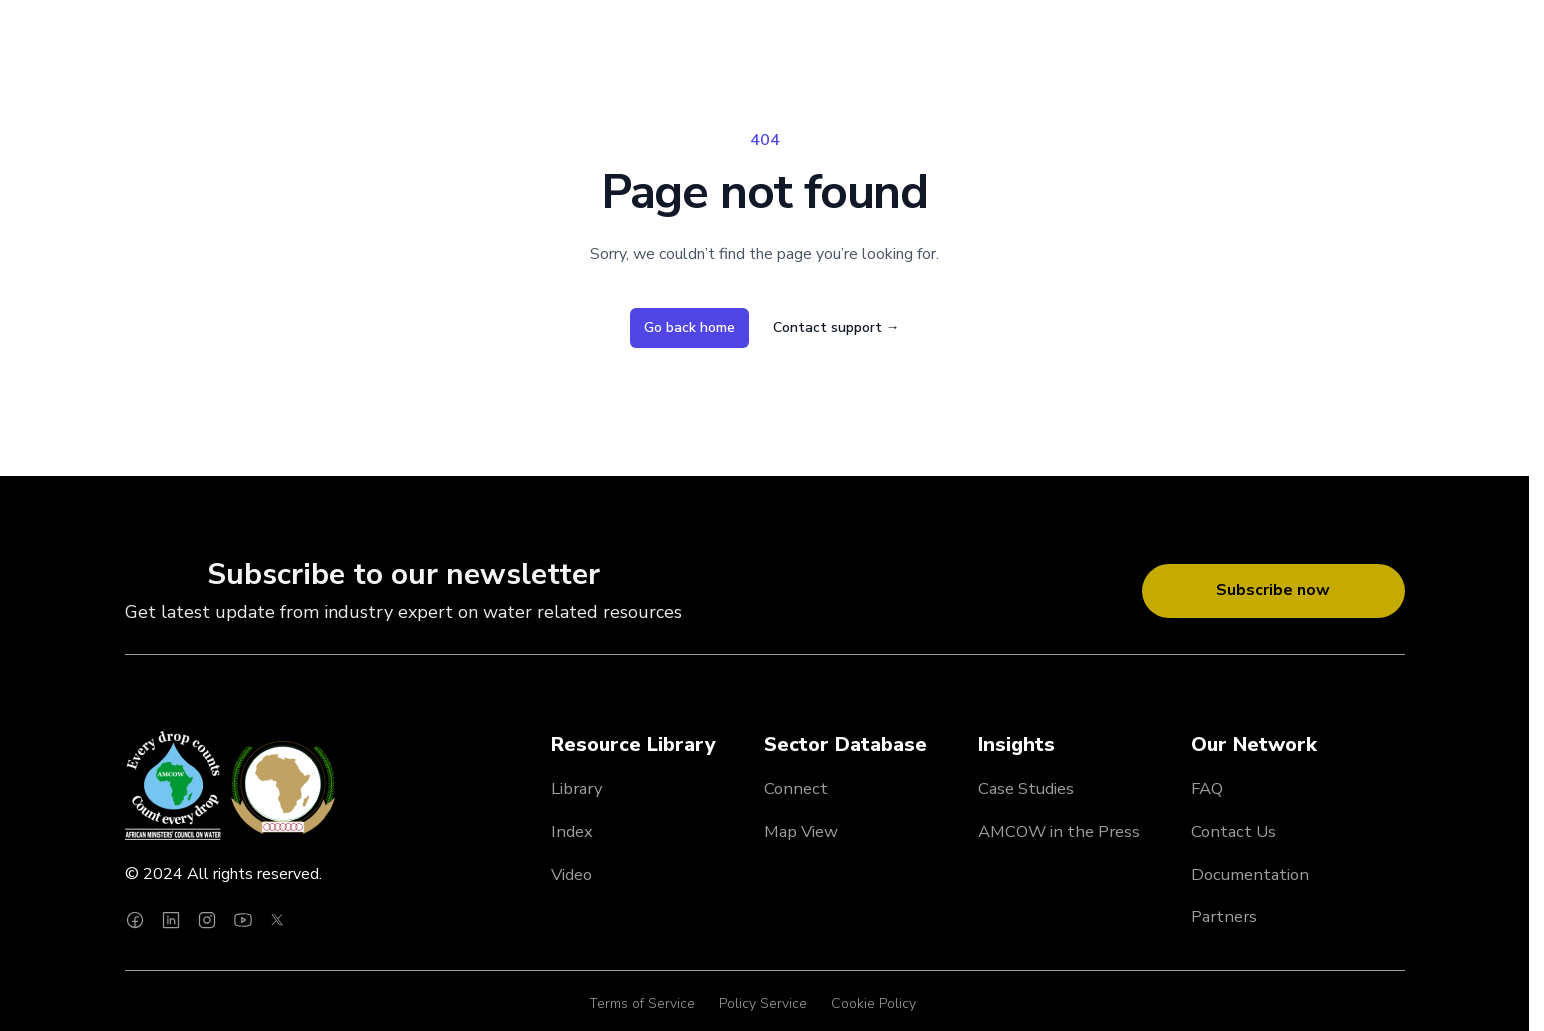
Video (571, 874)
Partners (1224, 916)
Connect (796, 788)
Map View (801, 831)
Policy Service (763, 1003)
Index (572, 831)
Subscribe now (1273, 590)
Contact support (836, 327)
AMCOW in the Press (1059, 831)
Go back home (689, 327)
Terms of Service (642, 1003)
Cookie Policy (873, 1003)
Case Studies (1026, 788)
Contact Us (1233, 831)
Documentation (1250, 874)
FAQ (1207, 788)
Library (577, 788)
